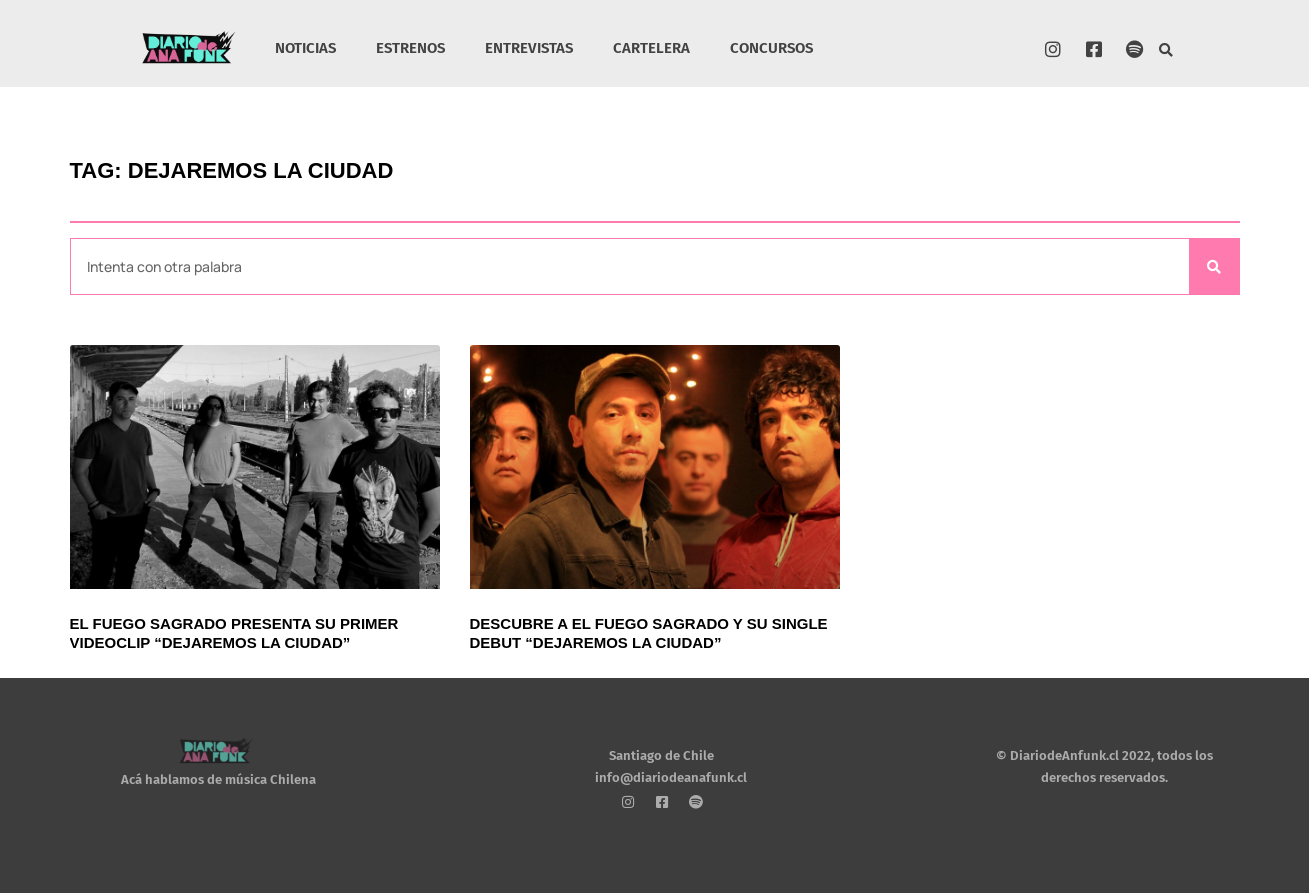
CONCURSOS (771, 48)
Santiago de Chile (661, 755)
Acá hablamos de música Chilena (218, 780)
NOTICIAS (305, 48)
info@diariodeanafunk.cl (671, 778)
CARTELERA (651, 48)
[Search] (1214, 266)
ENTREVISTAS (529, 48)
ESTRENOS (410, 48)
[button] (1166, 50)
